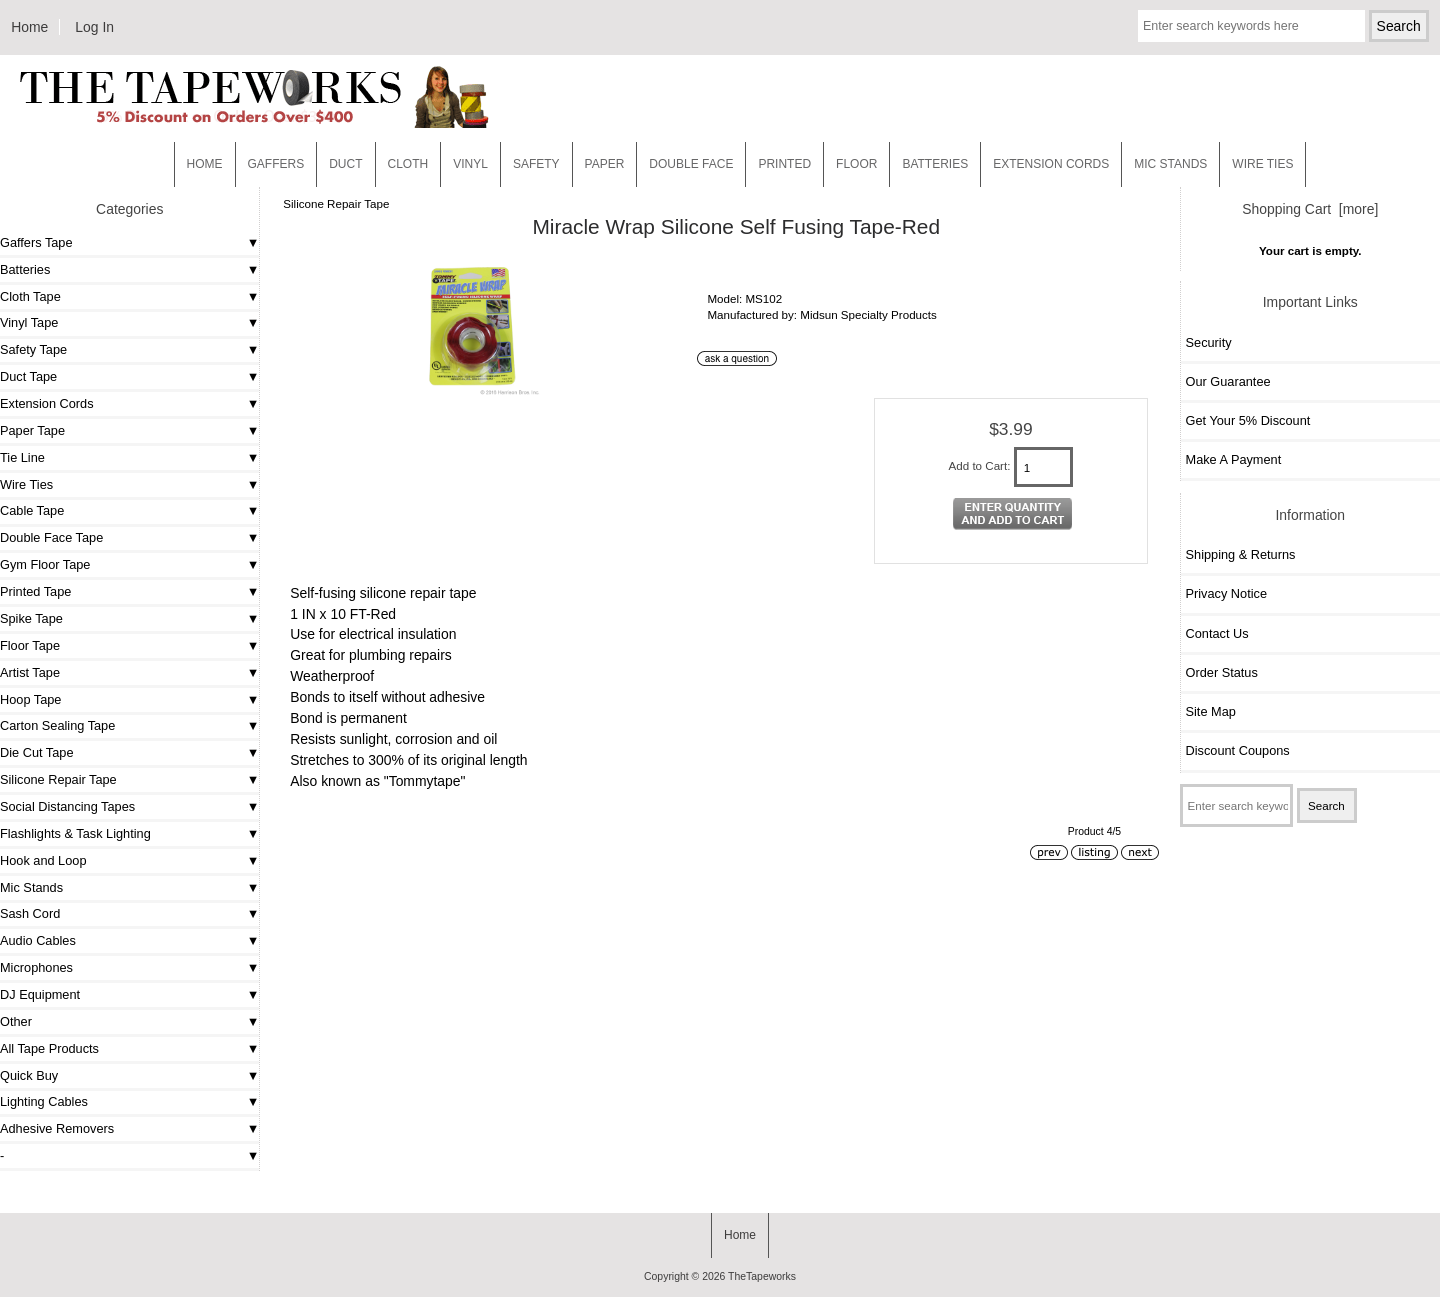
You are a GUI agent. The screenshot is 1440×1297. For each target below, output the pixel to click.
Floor (856, 164)
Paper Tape (32, 430)
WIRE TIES (1262, 164)
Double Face (691, 164)
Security (1209, 342)
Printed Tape (35, 591)
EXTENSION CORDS (1051, 164)
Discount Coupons (1238, 750)
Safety (536, 164)
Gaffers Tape (36, 242)
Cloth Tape (30, 296)
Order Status (1222, 672)
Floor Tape (30, 645)
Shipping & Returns (1241, 554)
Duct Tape (28, 376)
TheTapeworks (762, 1276)
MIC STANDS (1170, 164)
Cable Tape (32, 510)
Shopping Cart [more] (1310, 209)
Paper (605, 164)
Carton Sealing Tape (57, 725)
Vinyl (470, 164)
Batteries (935, 164)
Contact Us (1217, 633)
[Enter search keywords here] (1251, 26)
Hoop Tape (30, 699)
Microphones (36, 967)
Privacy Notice (1226, 593)
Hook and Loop (43, 860)
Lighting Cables (44, 1101)
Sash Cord (30, 913)
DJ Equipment (40, 994)
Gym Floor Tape (45, 564)
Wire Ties (26, 484)
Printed (784, 164)
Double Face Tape (51, 537)
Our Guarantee (1228, 381)
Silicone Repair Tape (336, 203)
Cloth (408, 164)
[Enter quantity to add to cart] (1044, 467)
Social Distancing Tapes (67, 806)
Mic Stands (31, 887)
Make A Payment (1234, 459)
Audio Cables (38, 940)
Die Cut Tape (36, 752)
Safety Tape (33, 349)
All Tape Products (49, 1048)
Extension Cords (47, 403)
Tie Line (22, 457)
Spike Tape (31, 618)
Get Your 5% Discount (1248, 420)
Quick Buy (29, 1075)
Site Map (1211, 711)
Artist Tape (30, 672)
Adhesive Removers (57, 1128)
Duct (345, 164)
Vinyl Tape (29, 322)
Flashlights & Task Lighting (75, 833)
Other (16, 1021)
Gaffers (276, 164)
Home (29, 27)
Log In (94, 27)
